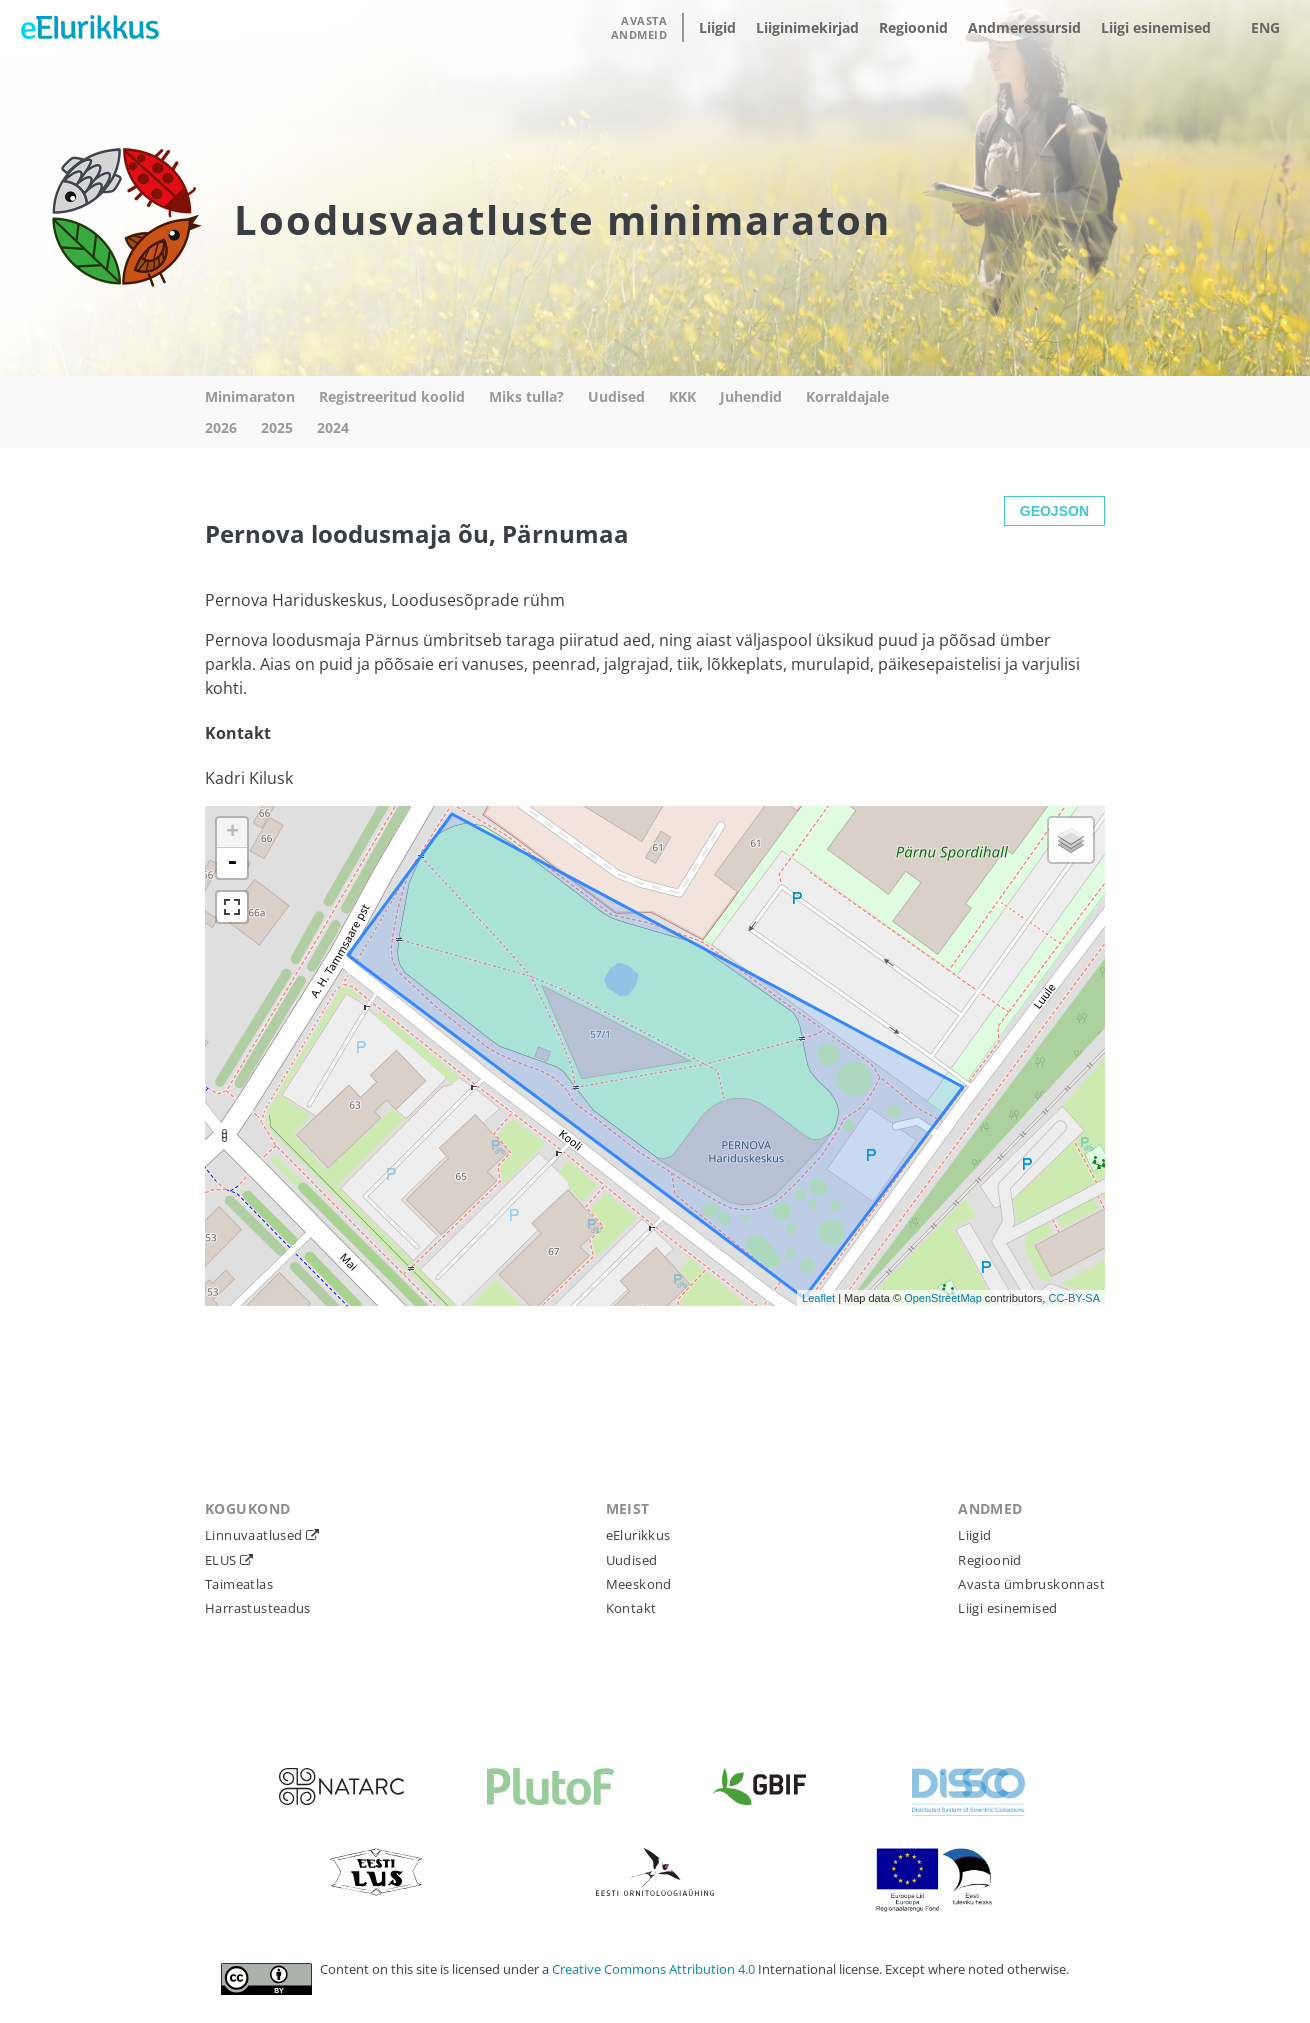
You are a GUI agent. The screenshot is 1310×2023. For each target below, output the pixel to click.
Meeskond (639, 1584)
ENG (1265, 27)
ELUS (222, 1560)
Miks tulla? (526, 396)
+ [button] (232, 833)
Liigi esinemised (1156, 27)
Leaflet (818, 1298)
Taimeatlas (239, 1584)
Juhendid (751, 396)
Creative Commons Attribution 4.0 (655, 1969)
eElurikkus (638, 1535)
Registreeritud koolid (392, 396)
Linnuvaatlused (255, 1535)
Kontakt (631, 1608)
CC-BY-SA (1074, 1298)
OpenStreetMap (943, 1298)
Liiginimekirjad (807, 27)
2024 (333, 427)
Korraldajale (847, 396)
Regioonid (913, 27)
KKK (682, 396)
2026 (221, 427)
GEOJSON (1054, 511)
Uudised (616, 396)
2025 (277, 427)
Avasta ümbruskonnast (1031, 1584)
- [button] (232, 863)
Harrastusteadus (258, 1608)
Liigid (717, 27)
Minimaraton (250, 396)
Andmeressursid (1024, 27)
